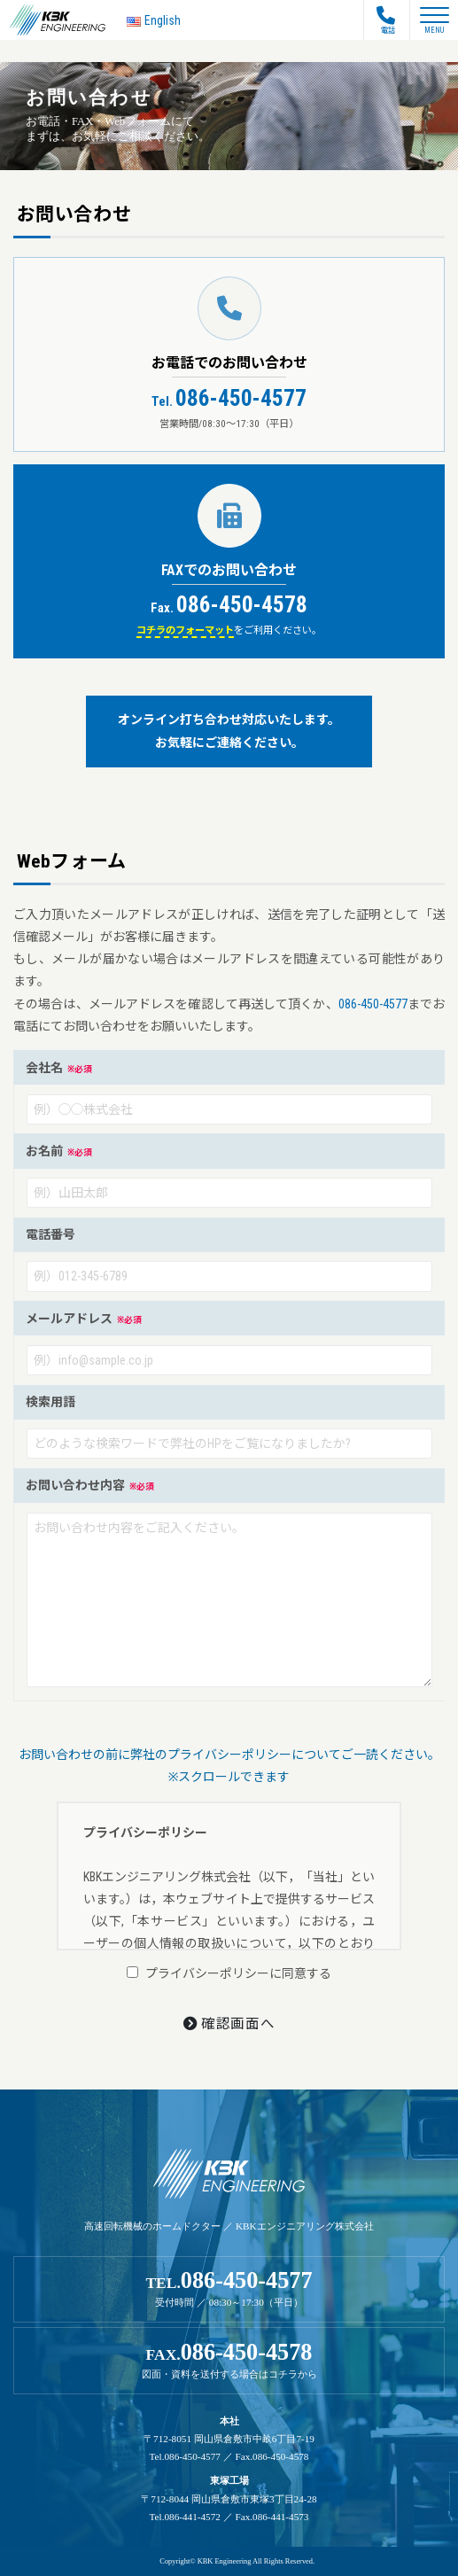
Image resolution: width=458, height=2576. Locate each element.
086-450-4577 (229, 398)
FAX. (229, 2360)
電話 (386, 20)
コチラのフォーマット (185, 630)
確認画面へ (229, 2024)
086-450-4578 (229, 605)
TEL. (229, 2288)
